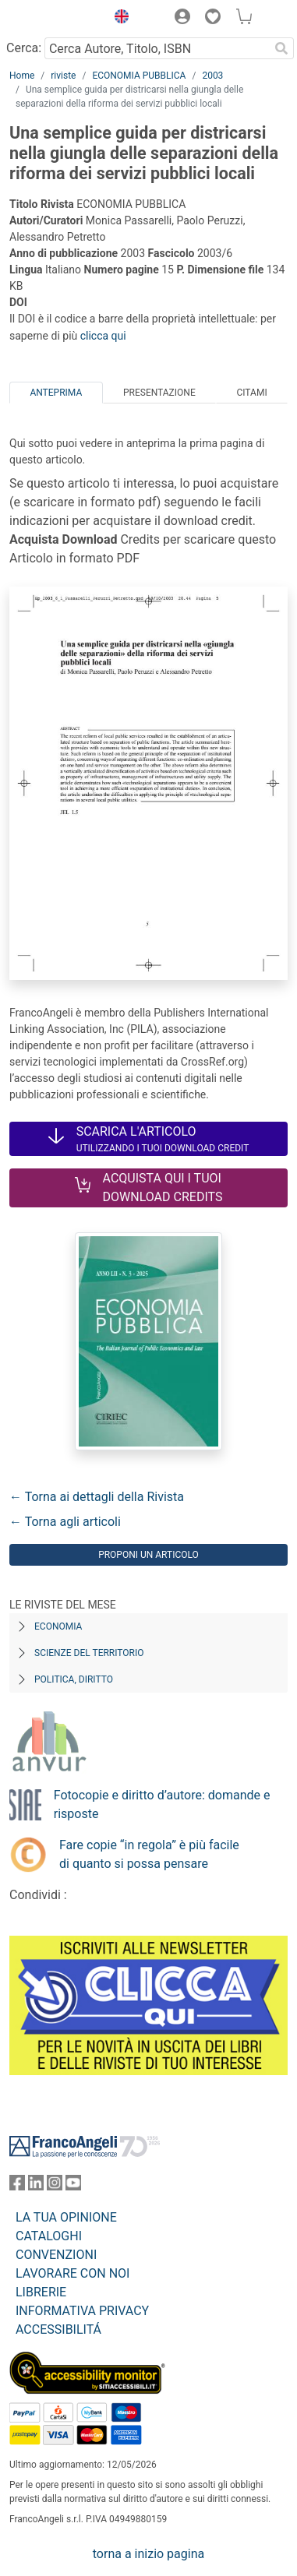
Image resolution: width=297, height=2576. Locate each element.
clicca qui (103, 335)
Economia (58, 1626)
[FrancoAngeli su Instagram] (54, 2186)
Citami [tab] (251, 392)
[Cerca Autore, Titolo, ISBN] (156, 48)
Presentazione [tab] (159, 392)
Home (21, 75)
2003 (212, 75)
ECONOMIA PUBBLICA (139, 75)
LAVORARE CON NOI (72, 2273)
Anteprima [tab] (56, 392)
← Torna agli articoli (65, 1521)
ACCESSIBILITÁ (58, 2329)
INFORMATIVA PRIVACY (82, 2310)
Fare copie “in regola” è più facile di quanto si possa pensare (149, 1854)
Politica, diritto (73, 1679)
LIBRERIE (41, 2292)
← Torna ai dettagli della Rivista (96, 1496)
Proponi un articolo (148, 1554)
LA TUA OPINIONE (66, 2217)
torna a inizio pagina (148, 2553)
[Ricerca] (281, 48)
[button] (117, 19)
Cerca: (23, 48)
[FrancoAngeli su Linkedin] (36, 2186)
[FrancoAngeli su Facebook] (17, 2186)
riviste (63, 75)
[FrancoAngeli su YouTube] (73, 2186)
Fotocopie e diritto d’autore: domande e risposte (162, 1804)
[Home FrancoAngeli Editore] (54, 18)
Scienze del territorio (89, 1652)
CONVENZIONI (56, 2254)
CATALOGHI (49, 2236)
